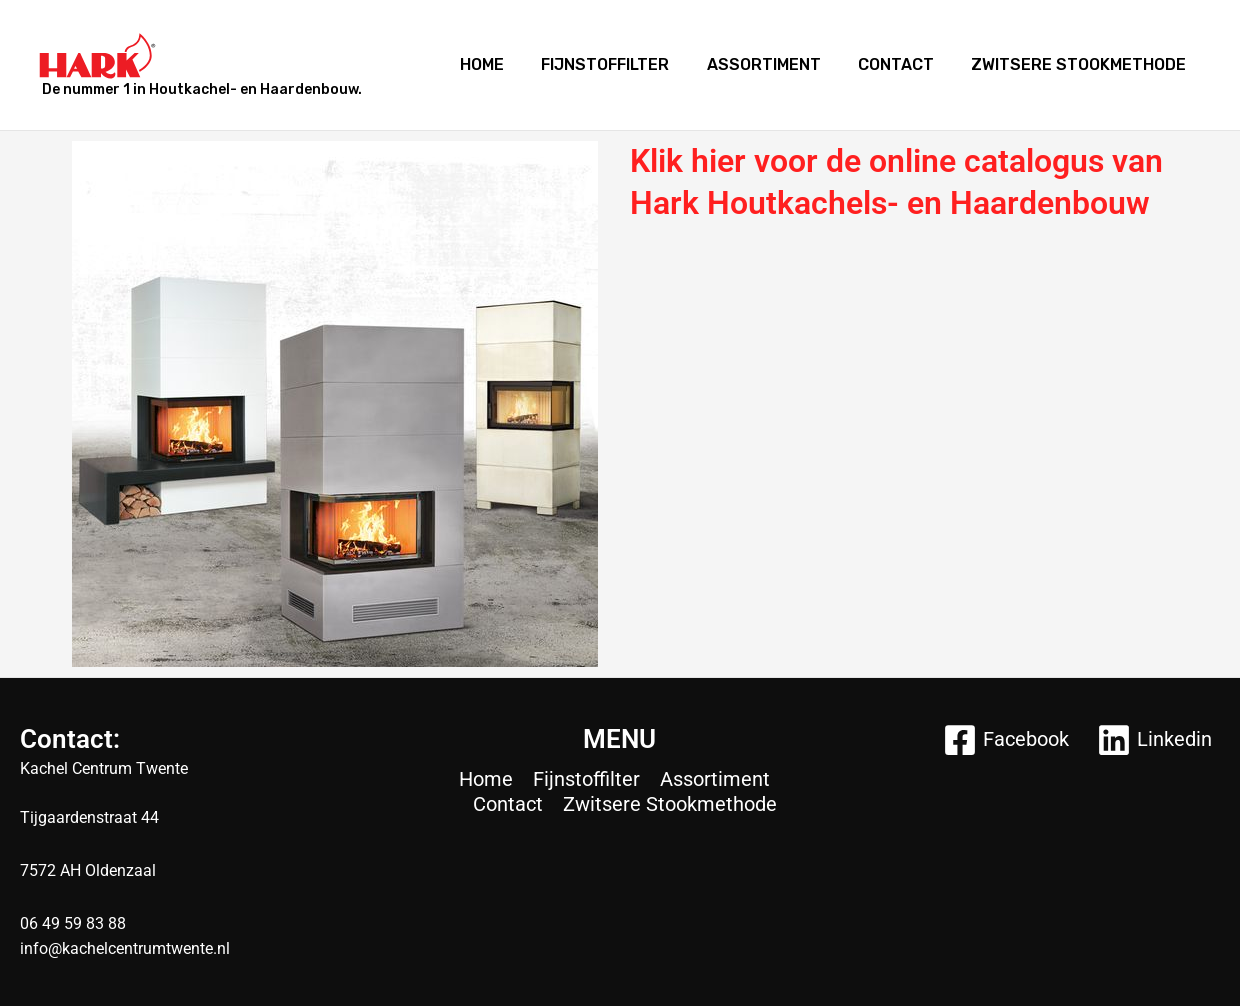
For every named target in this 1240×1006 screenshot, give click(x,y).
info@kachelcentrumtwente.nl (125, 948)
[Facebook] (1006, 740)
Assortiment (777, 64)
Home (506, 64)
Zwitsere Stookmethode (1081, 64)
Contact (904, 64)
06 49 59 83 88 (73, 923)
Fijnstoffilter (624, 64)
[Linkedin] (1154, 740)
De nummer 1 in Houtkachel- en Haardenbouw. (202, 89)
